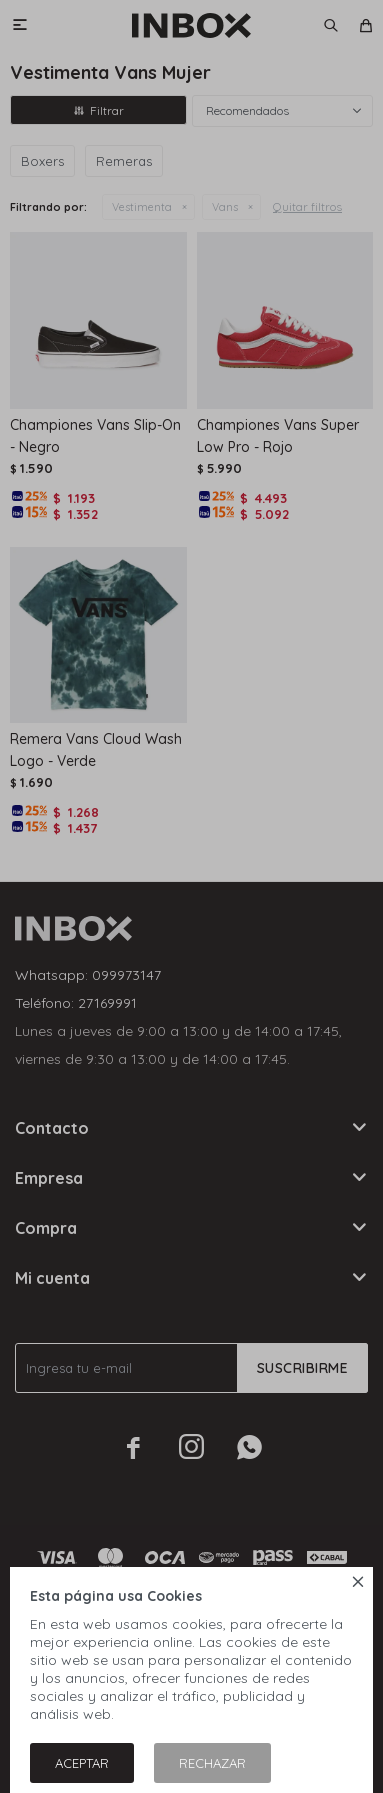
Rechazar (212, 1763)
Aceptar (82, 1763)
